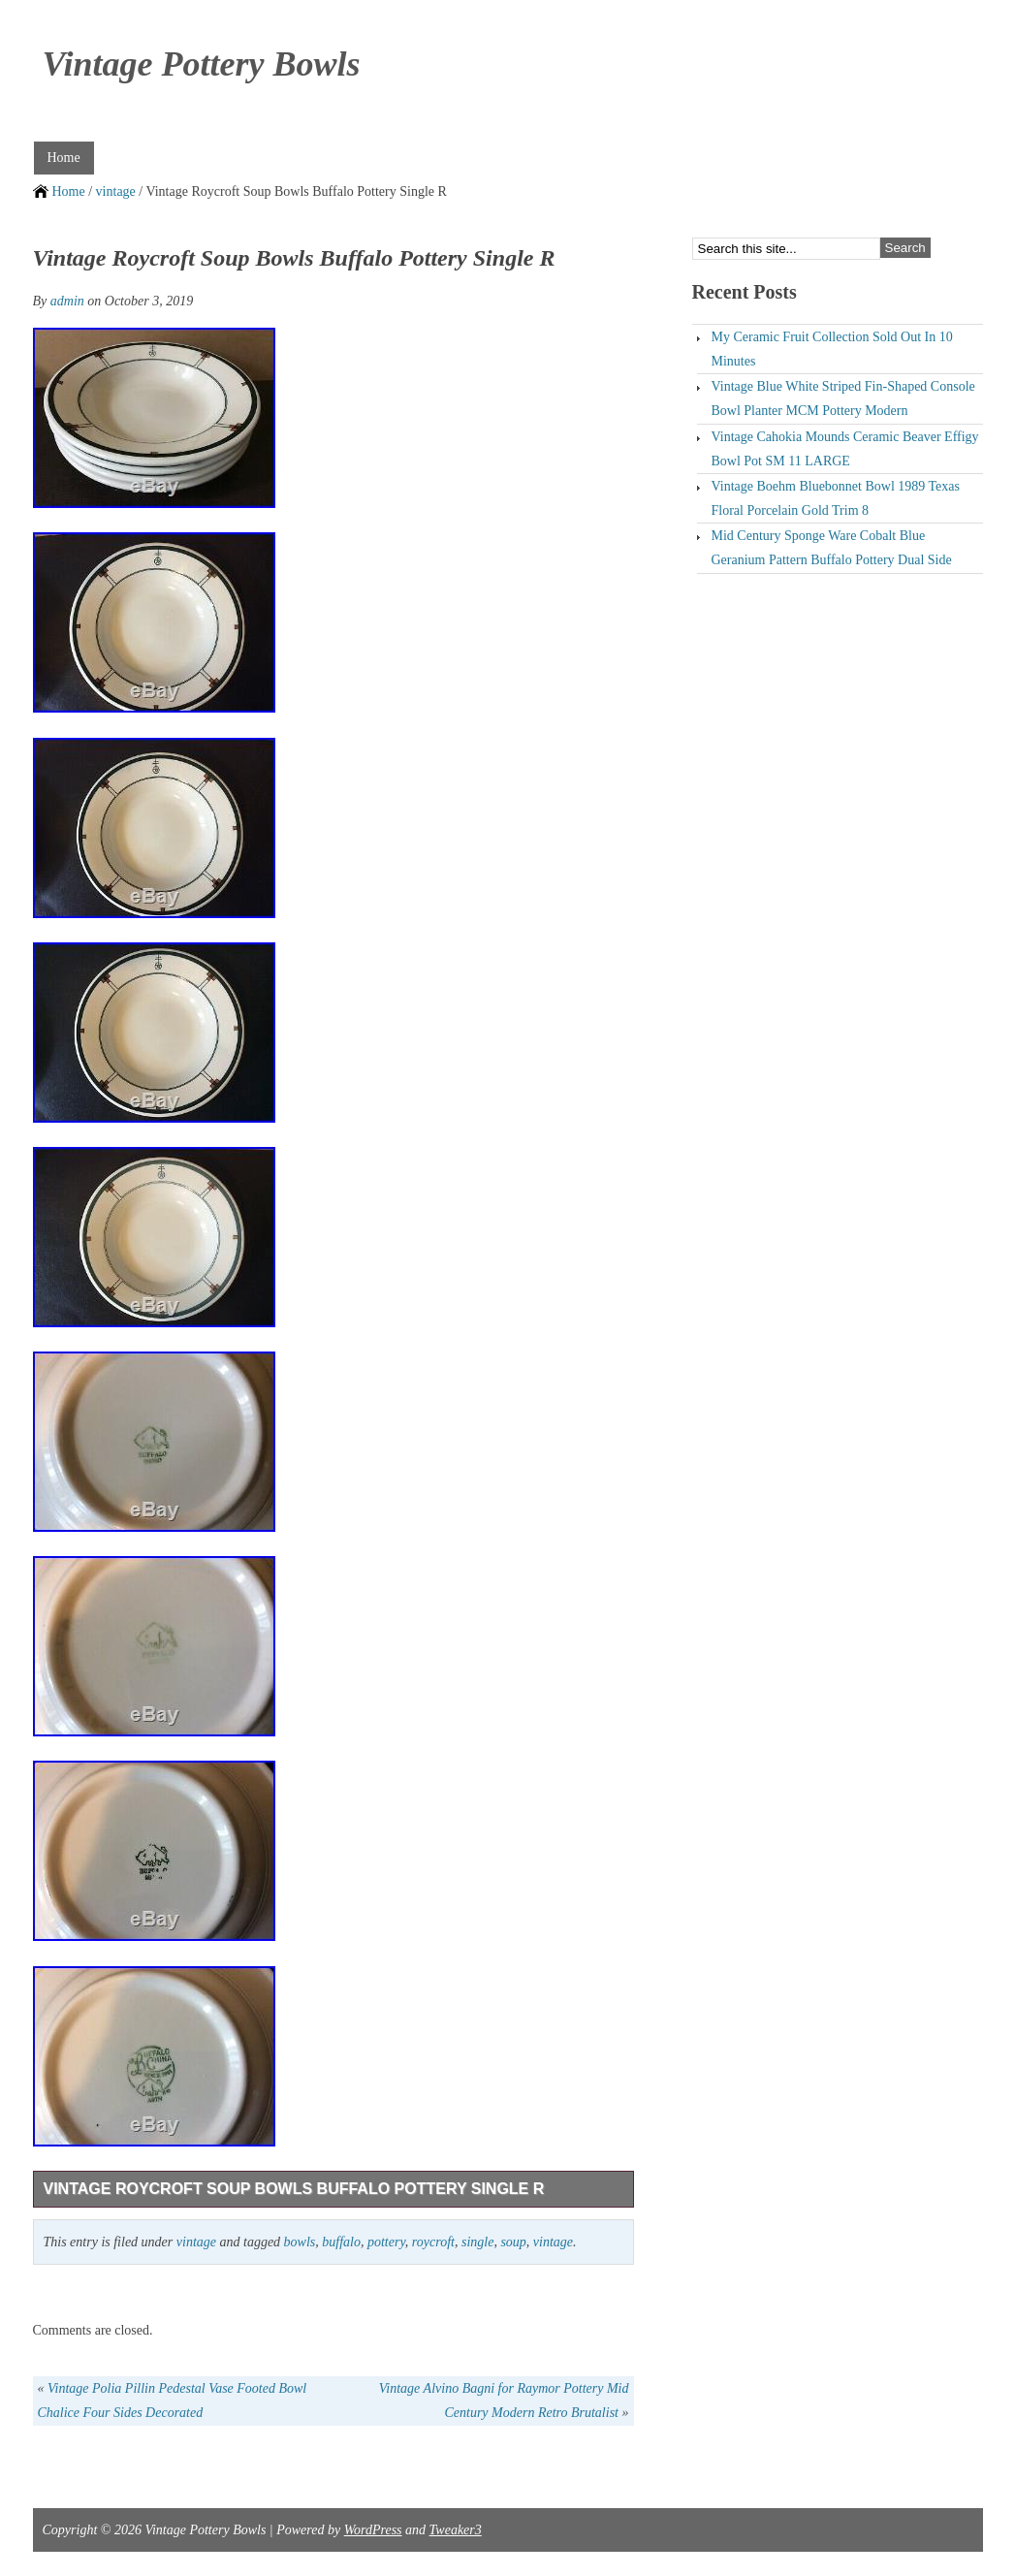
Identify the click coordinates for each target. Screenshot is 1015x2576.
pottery (386, 2242)
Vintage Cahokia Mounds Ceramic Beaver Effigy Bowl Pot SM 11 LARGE (845, 448)
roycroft (433, 2242)
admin (67, 301)
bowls (300, 2242)
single (477, 2242)
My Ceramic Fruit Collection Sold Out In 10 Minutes (832, 349)
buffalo (341, 2242)
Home (64, 157)
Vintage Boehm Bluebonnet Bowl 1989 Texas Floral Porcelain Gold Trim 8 (836, 498)
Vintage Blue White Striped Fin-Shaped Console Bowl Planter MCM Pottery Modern (843, 398)
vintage (116, 191)
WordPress (373, 2530)
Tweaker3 (455, 2530)
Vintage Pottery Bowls (202, 64)
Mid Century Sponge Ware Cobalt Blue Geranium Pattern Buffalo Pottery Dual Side (832, 547)
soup (512, 2242)
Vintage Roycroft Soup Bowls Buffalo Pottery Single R (294, 2188)
